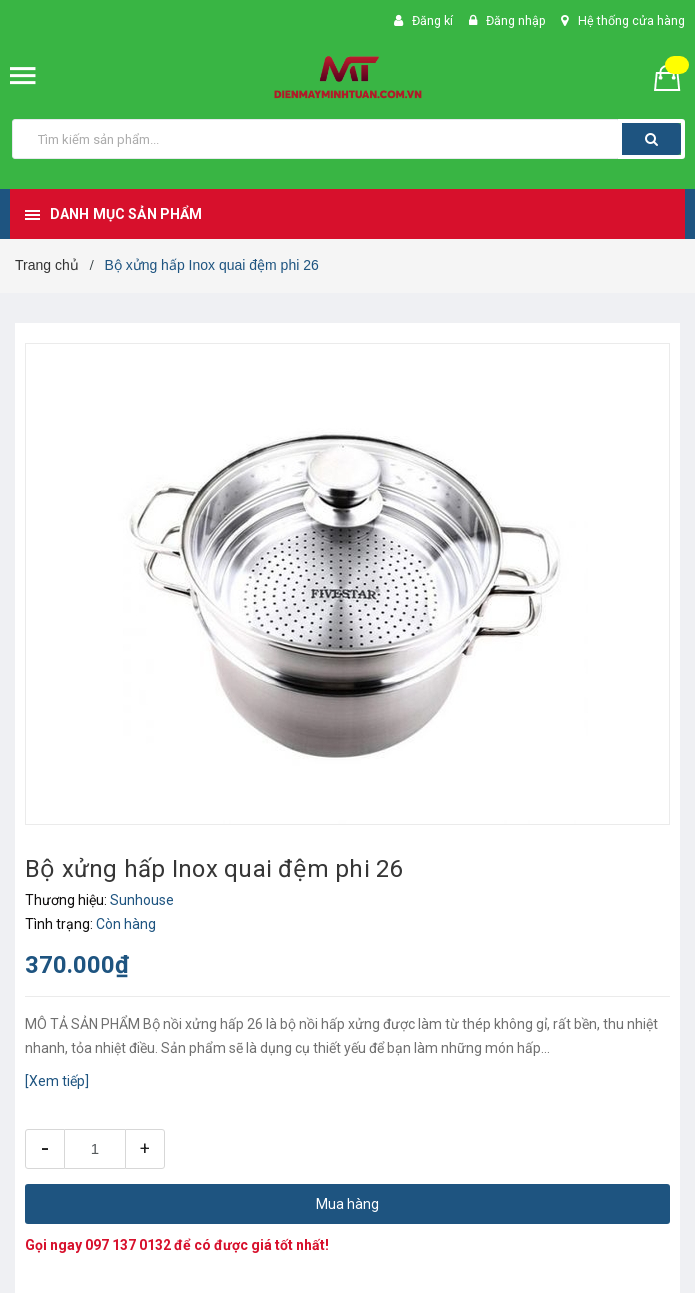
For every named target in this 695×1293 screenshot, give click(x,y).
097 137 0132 (128, 1245)
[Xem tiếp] (57, 1081)
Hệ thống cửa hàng (630, 20)
